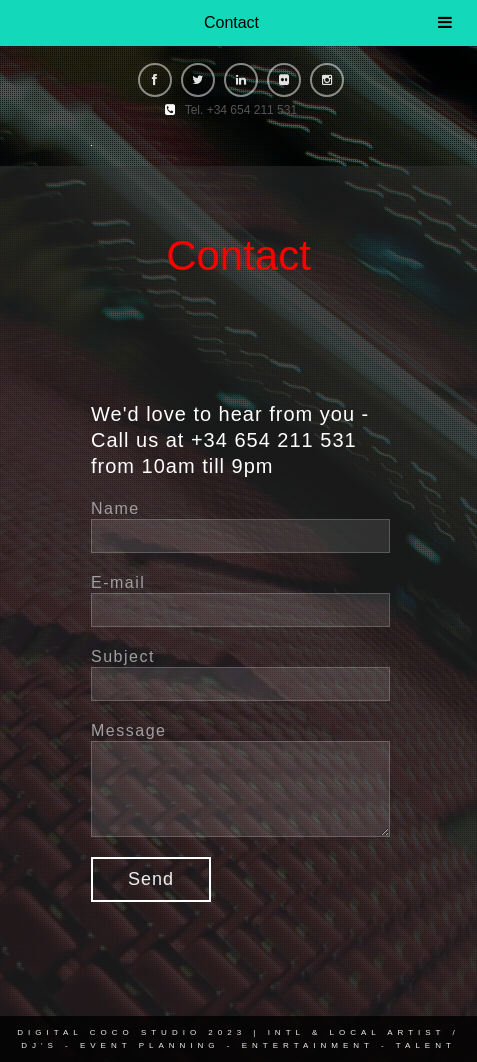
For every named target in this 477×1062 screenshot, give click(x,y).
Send (151, 879)
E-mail (118, 582)
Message (128, 730)
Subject (123, 656)
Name (115, 508)
